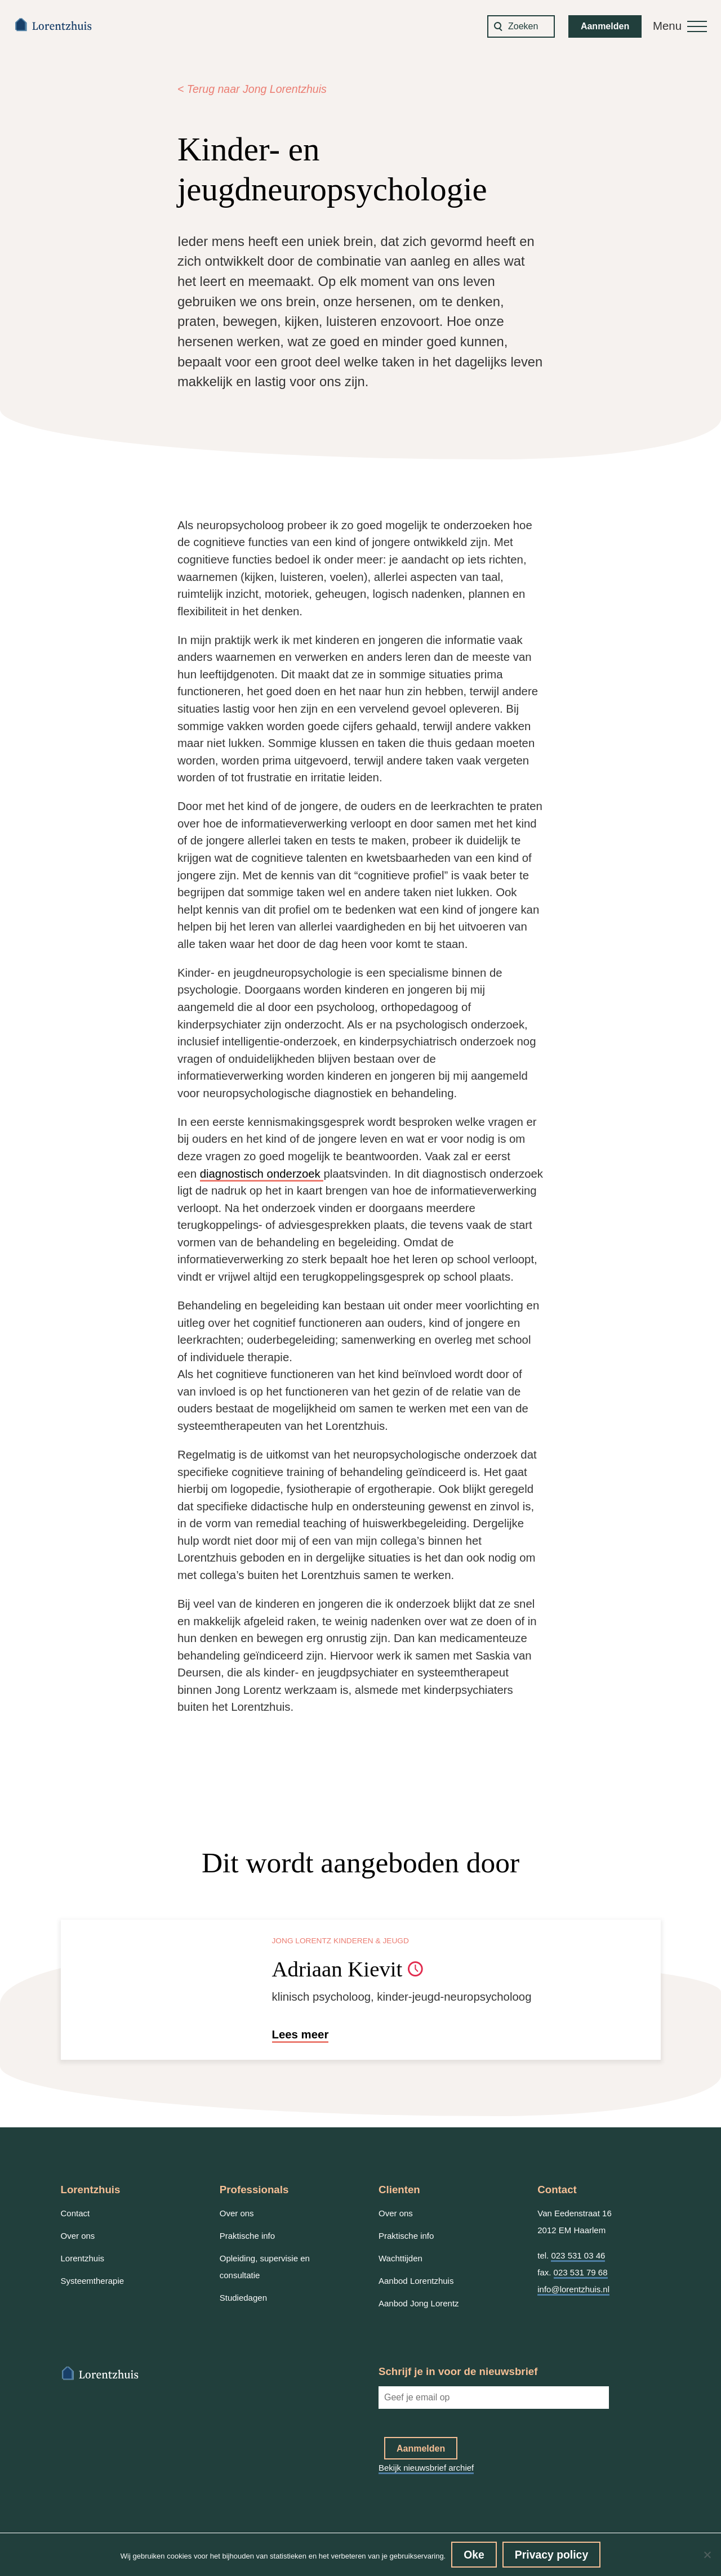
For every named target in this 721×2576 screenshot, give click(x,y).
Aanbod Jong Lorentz (419, 2303)
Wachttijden (400, 2258)
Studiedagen (243, 2297)
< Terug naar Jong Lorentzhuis (252, 89)
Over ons (78, 2235)
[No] (707, 2554)
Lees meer (300, 2034)
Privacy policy (551, 2554)
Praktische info (247, 2235)
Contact (75, 2213)
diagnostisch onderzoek (262, 1174)
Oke (474, 2554)
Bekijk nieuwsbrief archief (426, 2467)
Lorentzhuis (83, 2258)
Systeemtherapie (92, 2281)
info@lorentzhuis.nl (573, 2289)
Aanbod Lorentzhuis (416, 2281)
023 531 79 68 (581, 2272)
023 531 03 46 (578, 2255)
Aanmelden (605, 26)
